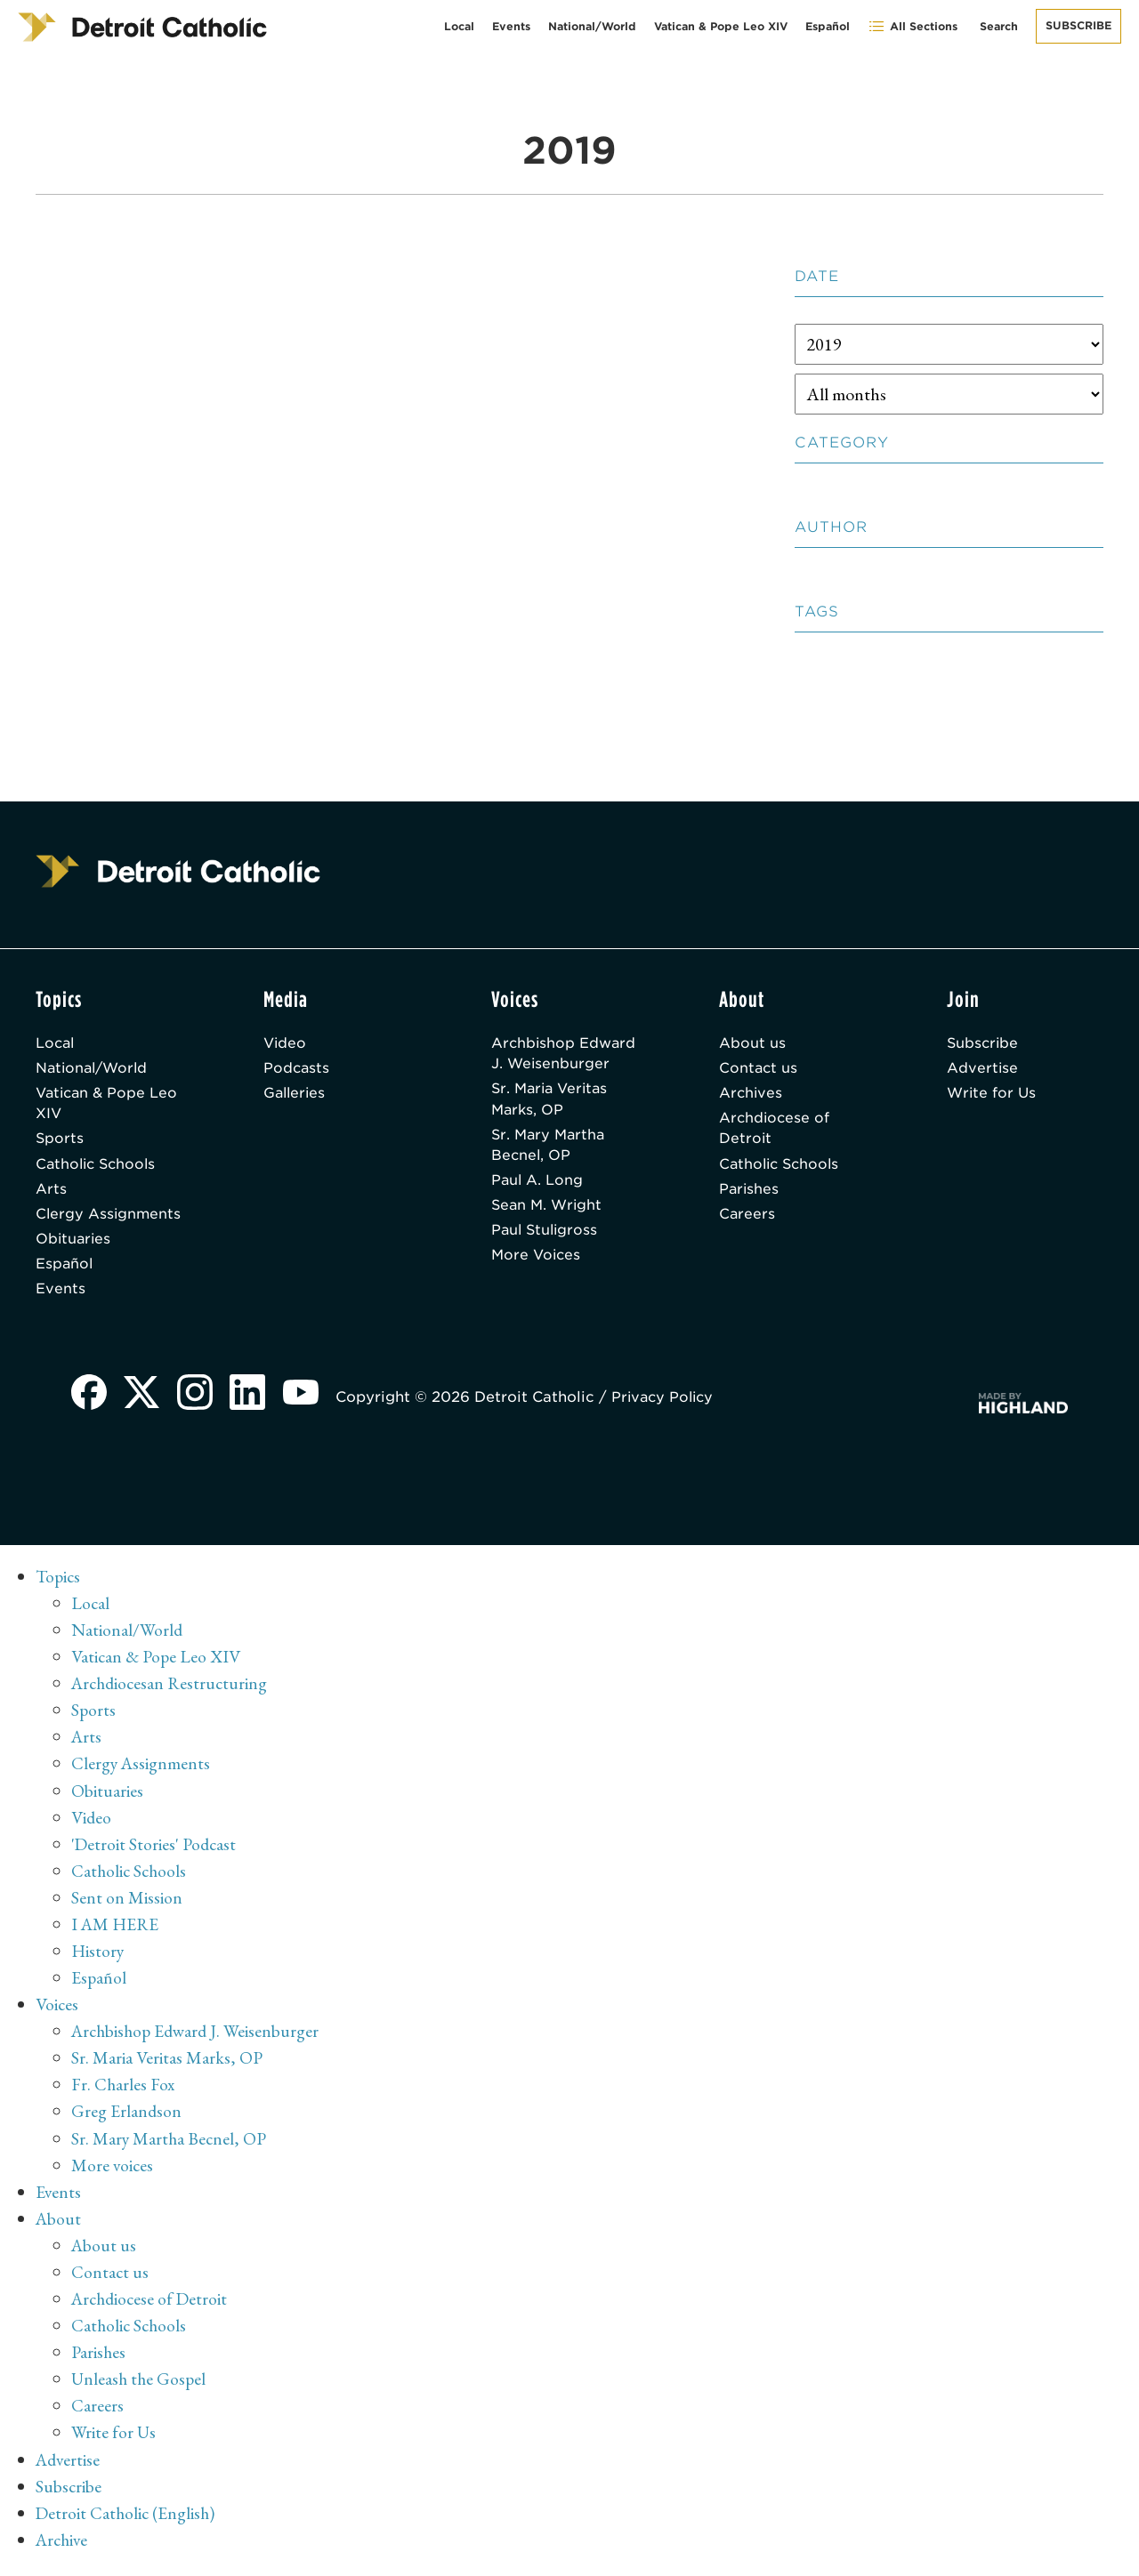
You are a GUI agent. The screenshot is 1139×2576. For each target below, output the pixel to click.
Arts (51, 1193)
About (59, 2224)
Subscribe (1078, 25)
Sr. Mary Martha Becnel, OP (550, 1148)
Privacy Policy (667, 1405)
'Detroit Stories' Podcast (155, 1851)
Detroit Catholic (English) (127, 2518)
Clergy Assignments (109, 1219)
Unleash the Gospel (140, 2384)
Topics (59, 1584)
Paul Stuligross (546, 1236)
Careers (747, 1219)
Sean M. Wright (548, 1210)
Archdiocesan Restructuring (172, 1691)
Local (459, 26)
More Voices (537, 1261)
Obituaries (74, 1244)
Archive (64, 2544)
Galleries (295, 1094)
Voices (57, 2011)
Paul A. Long (538, 1184)
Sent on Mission (126, 1904)
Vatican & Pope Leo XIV (721, 26)
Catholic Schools (98, 1167)
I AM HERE (116, 1931)
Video (285, 1042)
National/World (592, 26)
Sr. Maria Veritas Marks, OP (552, 1101)
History (98, 1957)
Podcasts (297, 1068)
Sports (60, 1141)
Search (999, 26)
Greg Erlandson (126, 2117)
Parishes (749, 1193)
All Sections (912, 26)
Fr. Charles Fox (123, 2091)
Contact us (759, 1068)
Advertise (983, 1068)
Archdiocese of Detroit (775, 1131)
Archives (751, 1094)
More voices (113, 2171)
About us (752, 1042)
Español (827, 26)
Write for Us (992, 1094)
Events (511, 26)
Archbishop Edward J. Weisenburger (564, 1053)
